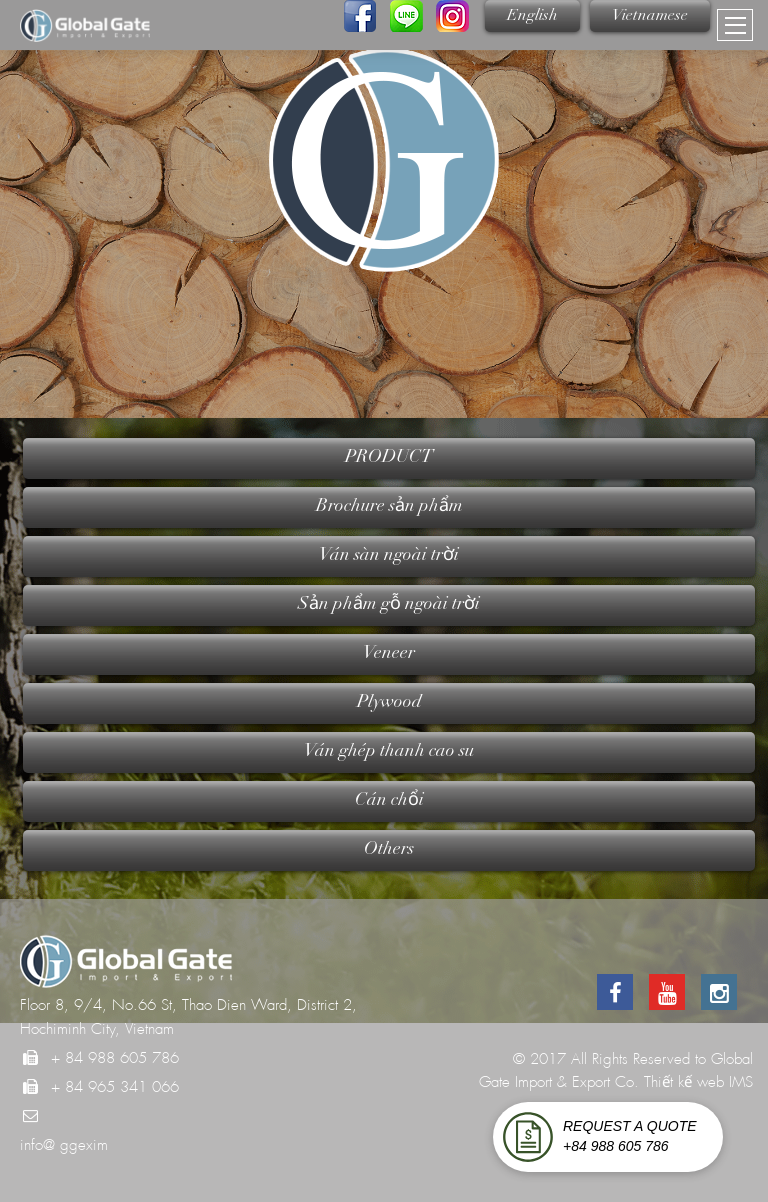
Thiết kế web (684, 1082)
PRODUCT (389, 458)
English (532, 16)
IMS (741, 1082)
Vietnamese (650, 16)
